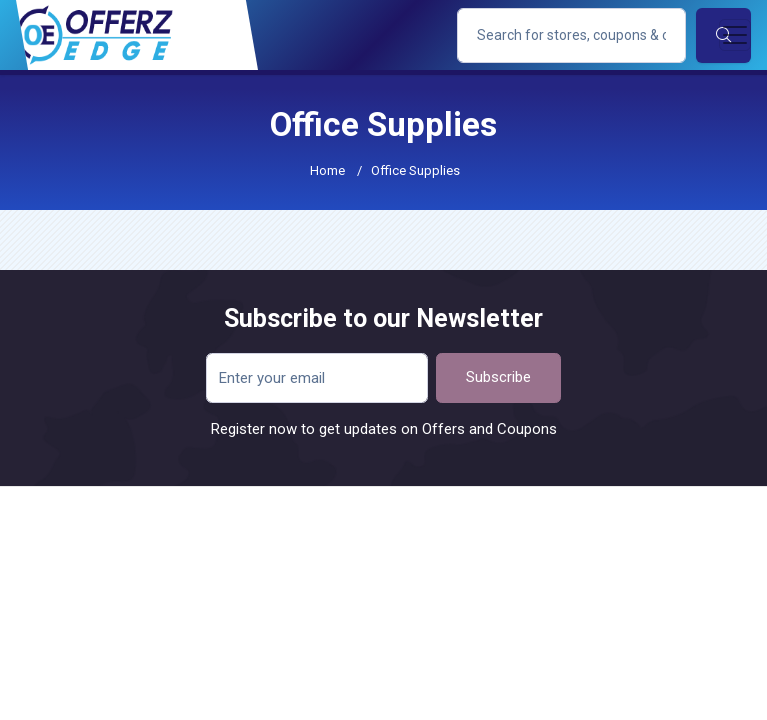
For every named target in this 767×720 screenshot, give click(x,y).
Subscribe (498, 377)
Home (327, 170)
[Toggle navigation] (735, 35)
